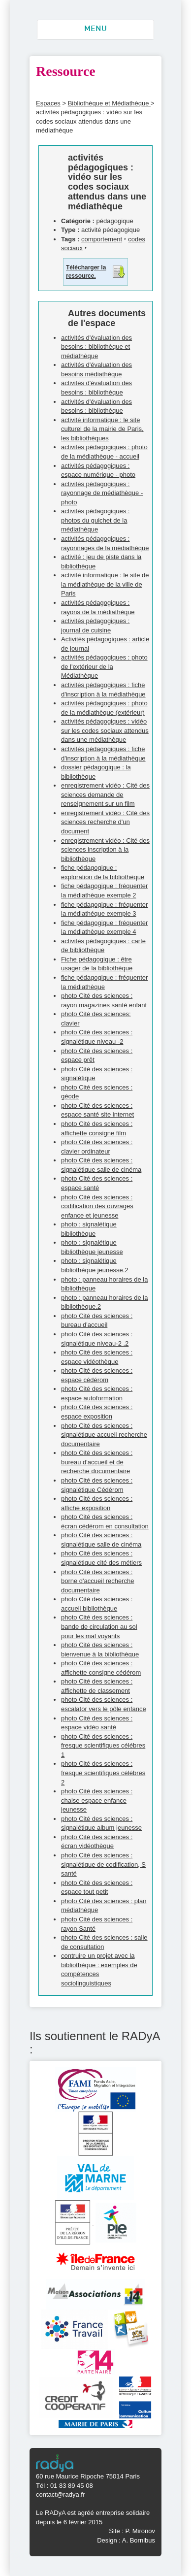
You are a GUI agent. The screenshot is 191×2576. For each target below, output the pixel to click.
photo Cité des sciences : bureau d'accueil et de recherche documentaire (96, 1462)
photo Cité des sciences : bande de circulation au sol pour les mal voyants (99, 1626)
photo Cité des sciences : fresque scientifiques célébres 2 (103, 1772)
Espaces (48, 103)
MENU (95, 29)
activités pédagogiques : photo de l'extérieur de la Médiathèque (104, 666)
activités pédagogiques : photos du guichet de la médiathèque (95, 520)
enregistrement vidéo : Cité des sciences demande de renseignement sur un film (105, 794)
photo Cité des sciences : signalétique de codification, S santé (103, 1864)
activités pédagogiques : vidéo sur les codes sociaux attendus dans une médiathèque (105, 730)
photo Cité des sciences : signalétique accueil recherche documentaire (104, 1435)
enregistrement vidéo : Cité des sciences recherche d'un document (105, 822)
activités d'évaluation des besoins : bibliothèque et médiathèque (96, 347)
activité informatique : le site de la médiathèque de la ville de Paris (105, 584)
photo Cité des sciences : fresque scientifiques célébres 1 (103, 1745)
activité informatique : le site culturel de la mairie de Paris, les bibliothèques (102, 429)
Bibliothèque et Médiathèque (109, 103)
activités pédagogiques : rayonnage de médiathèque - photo (102, 493)
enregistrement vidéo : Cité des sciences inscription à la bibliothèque (105, 849)
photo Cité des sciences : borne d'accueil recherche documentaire (97, 1581)
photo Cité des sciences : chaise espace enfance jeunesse (96, 1800)
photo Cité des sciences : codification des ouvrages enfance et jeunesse (97, 1206)
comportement (101, 239)
